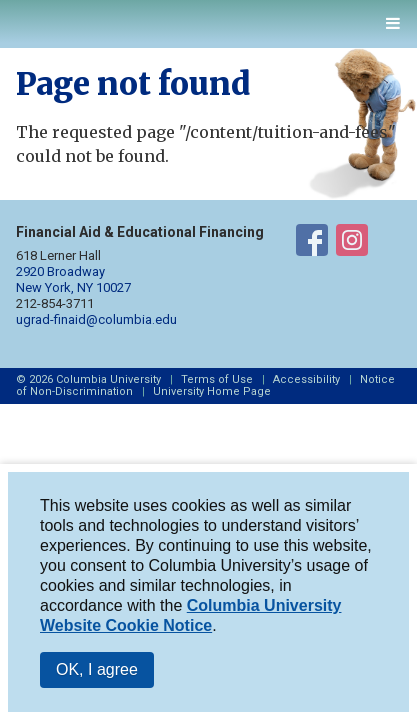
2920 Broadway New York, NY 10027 (73, 279)
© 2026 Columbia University (88, 379)
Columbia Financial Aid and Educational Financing (97, 19)
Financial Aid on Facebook (312, 244)
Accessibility (306, 379)
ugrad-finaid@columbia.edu (96, 319)
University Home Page (212, 391)
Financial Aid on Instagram (352, 244)
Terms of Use (217, 379)
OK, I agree (97, 669)
